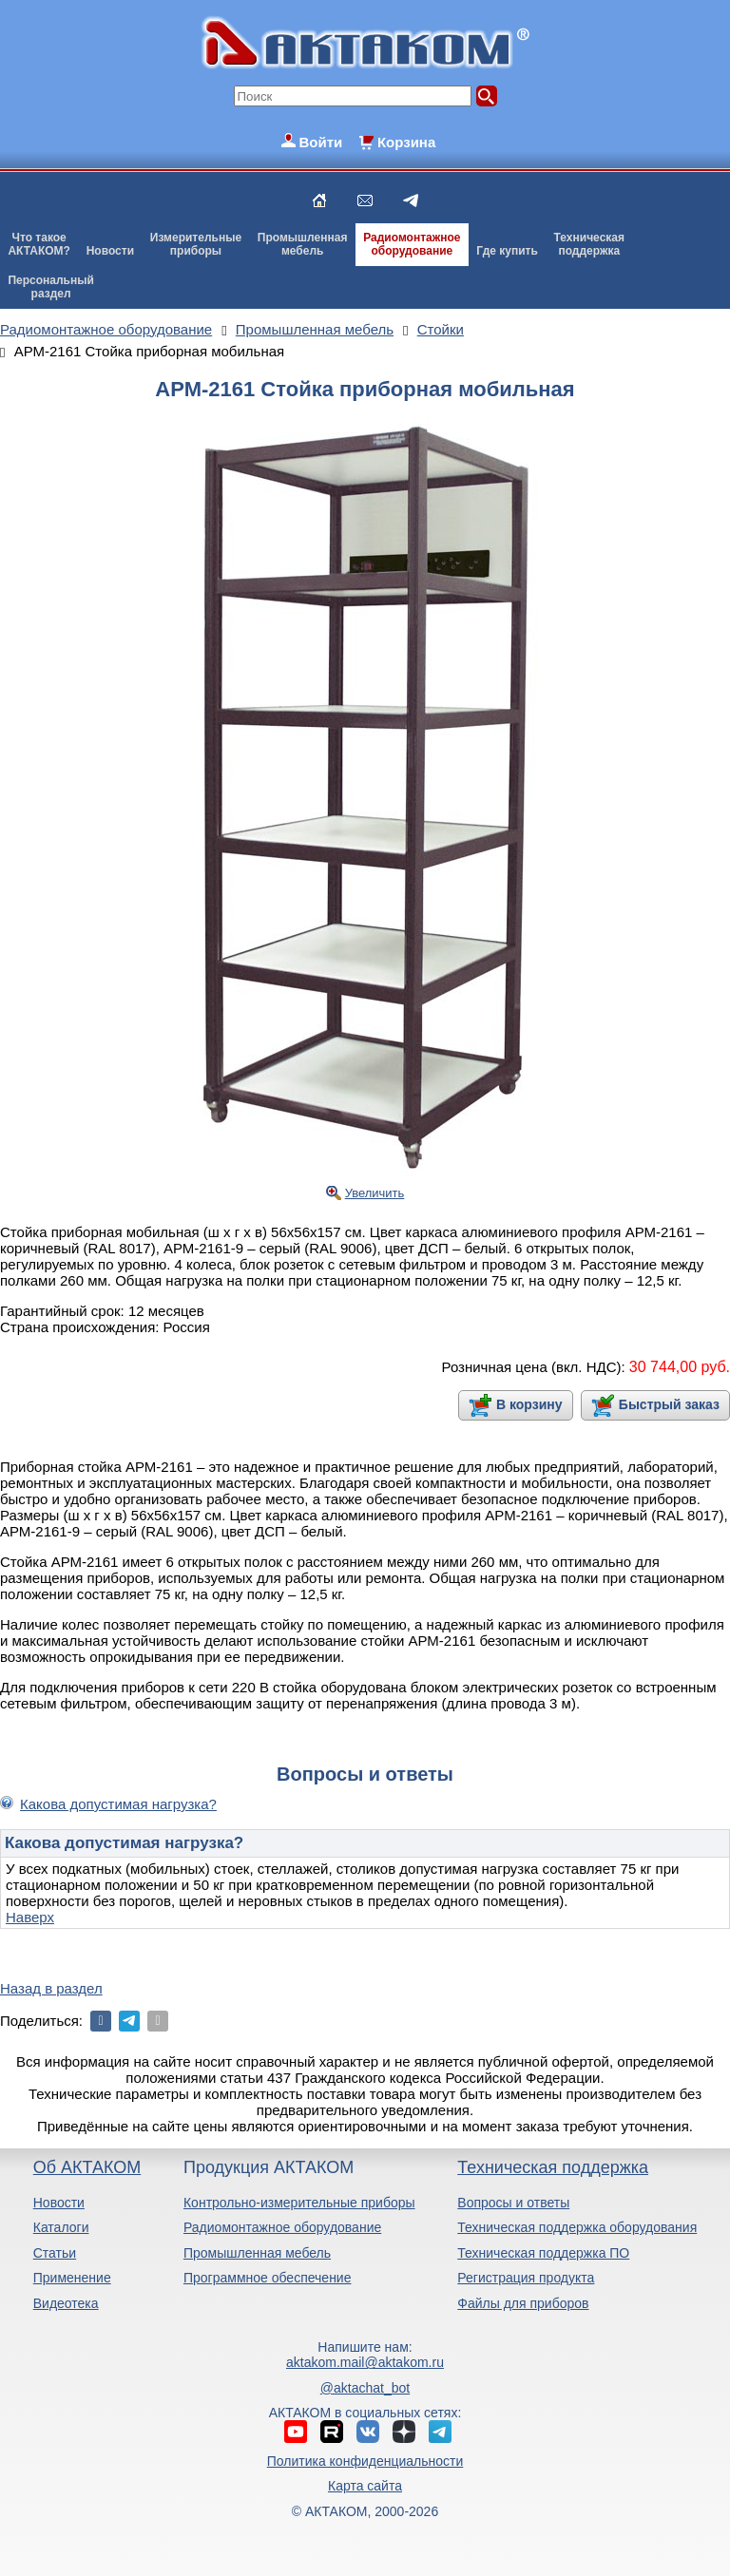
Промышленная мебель (257, 2253)
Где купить (507, 251)
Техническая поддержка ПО (543, 2253)
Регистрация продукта (525, 2277)
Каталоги (61, 2227)
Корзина (406, 142)
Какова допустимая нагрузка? (118, 1804)
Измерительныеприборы (195, 244)
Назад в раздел (51, 1988)
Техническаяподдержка (589, 244)
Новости (110, 251)
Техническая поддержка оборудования (577, 2227)
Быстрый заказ (669, 1404)
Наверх (30, 1917)
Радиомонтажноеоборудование (411, 244)
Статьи (54, 2253)
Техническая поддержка (552, 2167)
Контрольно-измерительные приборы (299, 2202)
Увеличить (375, 1193)
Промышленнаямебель (303, 244)
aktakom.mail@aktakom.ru (365, 2362)
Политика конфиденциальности (365, 2461)
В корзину (529, 1404)
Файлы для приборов (522, 2303)
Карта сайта (365, 2485)
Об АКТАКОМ (87, 2167)
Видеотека (66, 2303)
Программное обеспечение (267, 2277)
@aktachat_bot (365, 2387)
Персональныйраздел (50, 287)
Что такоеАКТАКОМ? (39, 244)
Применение (72, 2277)
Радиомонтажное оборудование (282, 2227)
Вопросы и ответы (513, 2202)
